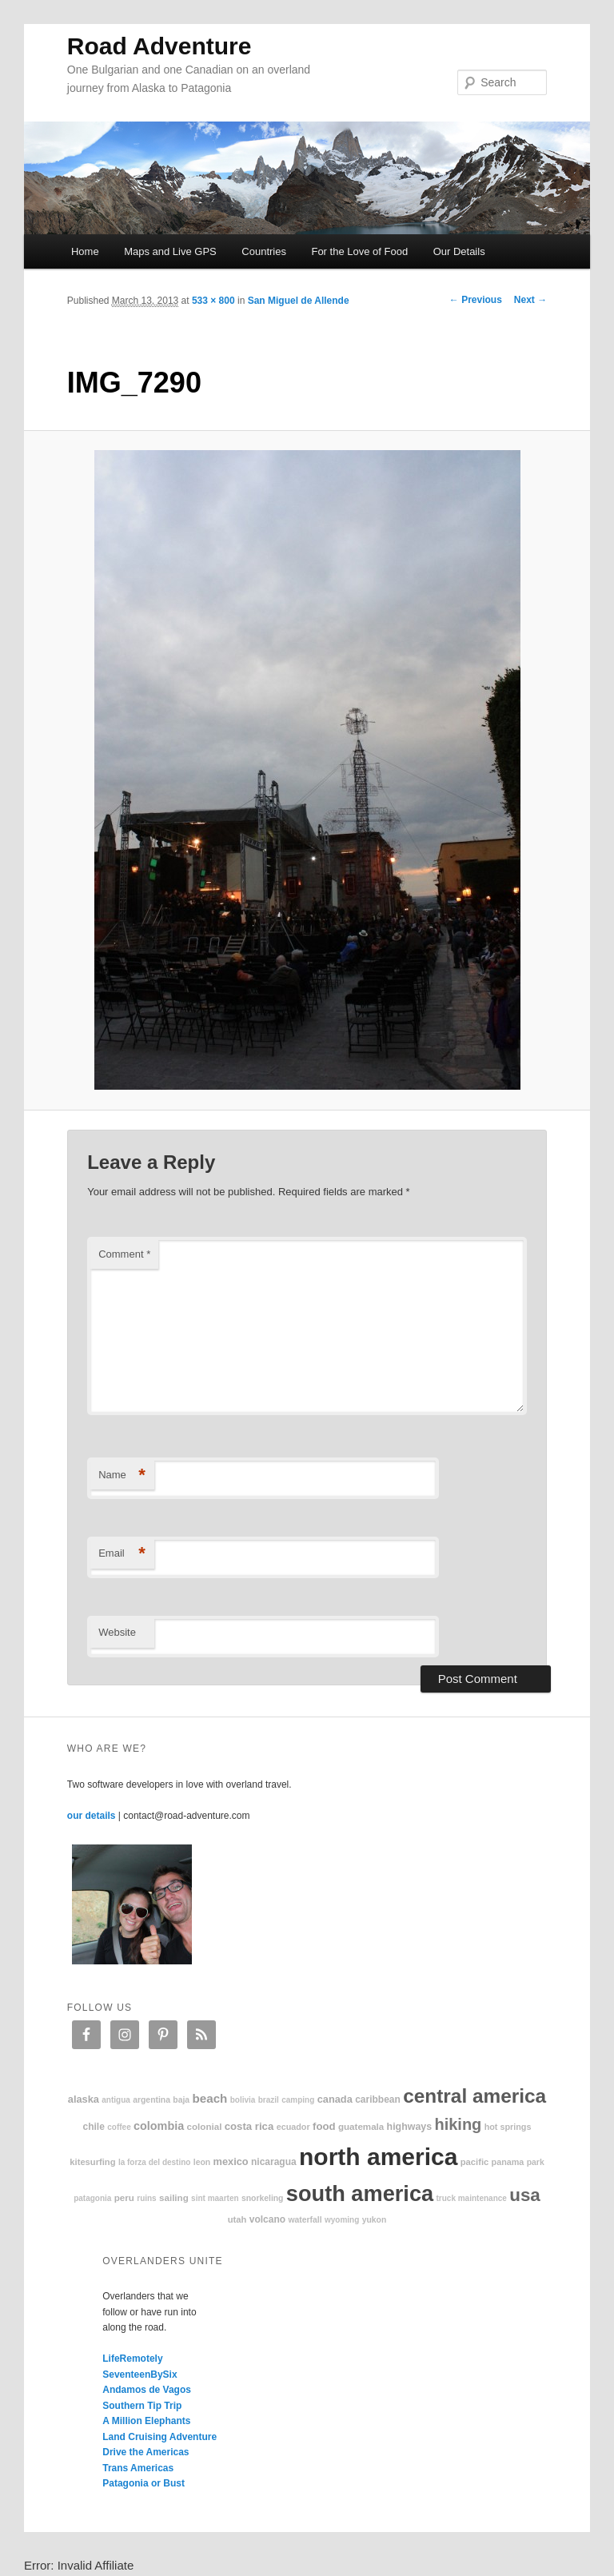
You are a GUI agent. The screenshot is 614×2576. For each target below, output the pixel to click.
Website (117, 1632)
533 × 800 (213, 300)
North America (378, 2156)
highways (409, 2126)
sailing (174, 2197)
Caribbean (378, 2099)
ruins (146, 2198)
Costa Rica (249, 2126)
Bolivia (243, 2099)
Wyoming (342, 2219)
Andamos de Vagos (146, 2389)
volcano (267, 2219)
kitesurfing (92, 2162)
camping (297, 2099)
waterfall (304, 2219)
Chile (94, 2126)
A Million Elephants (146, 2420)
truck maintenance (472, 2198)
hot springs (508, 2126)
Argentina (151, 2099)
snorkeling (262, 2198)
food (324, 2126)
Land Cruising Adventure (159, 2436)
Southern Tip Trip (141, 2405)
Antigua (116, 2099)
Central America (474, 2096)
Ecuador (293, 2126)
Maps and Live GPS (170, 251)
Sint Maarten (214, 2198)
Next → (530, 299)
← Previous (475, 299)
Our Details (459, 251)
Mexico (231, 2161)
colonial (204, 2126)
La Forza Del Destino (154, 2162)
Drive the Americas (145, 2452)
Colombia (159, 2125)
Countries (263, 251)
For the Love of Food (359, 251)
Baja (181, 2099)
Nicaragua (274, 2161)
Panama (508, 2162)
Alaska (83, 2099)
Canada (335, 2099)
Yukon (374, 2219)
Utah (237, 2219)
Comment (124, 1254)
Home (85, 251)
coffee (118, 2127)
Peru (124, 2197)
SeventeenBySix (139, 2374)
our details (91, 1815)
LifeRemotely (132, 2358)
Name (122, 1475)
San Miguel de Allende (298, 300)
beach (209, 2098)
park (535, 2162)
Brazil (268, 2099)
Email (122, 1553)
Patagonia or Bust (143, 2483)
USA (524, 2195)
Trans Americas (137, 2468)
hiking (457, 2124)
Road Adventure (159, 46)
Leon (201, 2162)
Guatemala (361, 2126)
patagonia (92, 2198)
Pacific (474, 2162)
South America (359, 2193)
